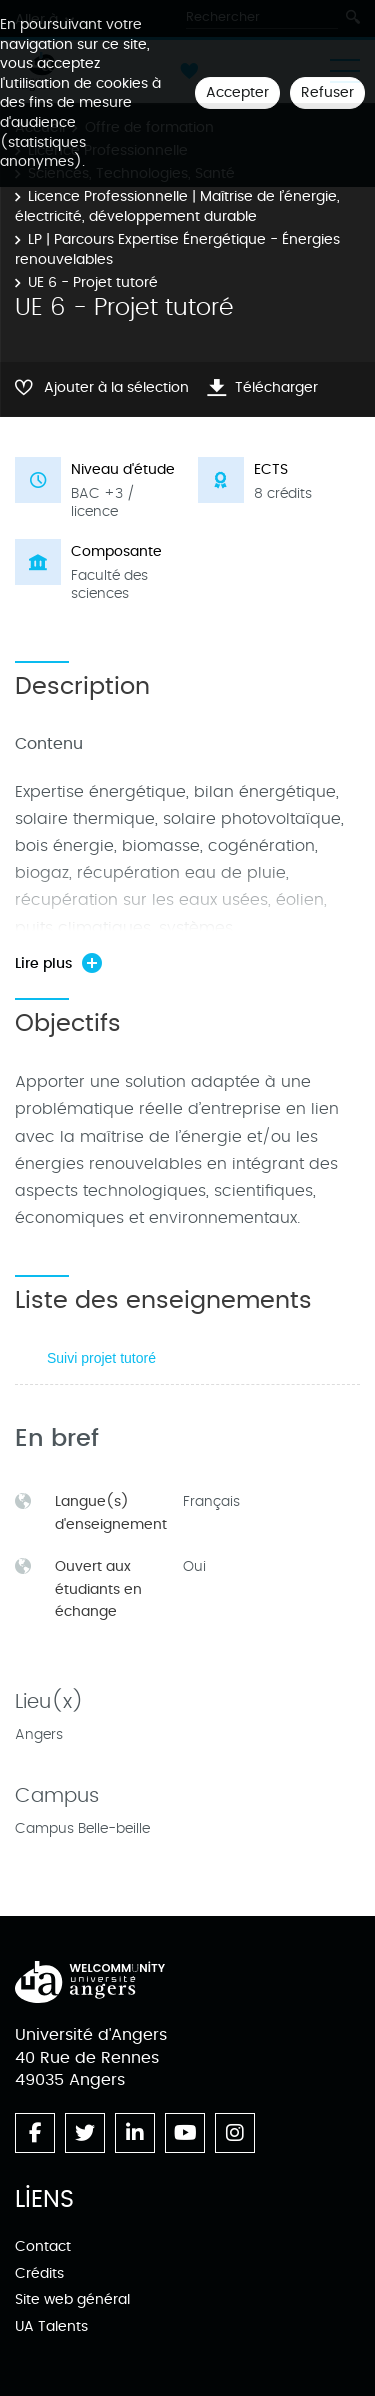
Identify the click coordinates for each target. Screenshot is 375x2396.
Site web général (72, 2299)
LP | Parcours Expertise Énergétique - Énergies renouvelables (177, 249)
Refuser (327, 92)
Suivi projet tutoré (101, 1358)
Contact (43, 2246)
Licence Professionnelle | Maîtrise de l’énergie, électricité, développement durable (177, 206)
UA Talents (51, 2326)
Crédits (39, 2273)
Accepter (237, 92)
